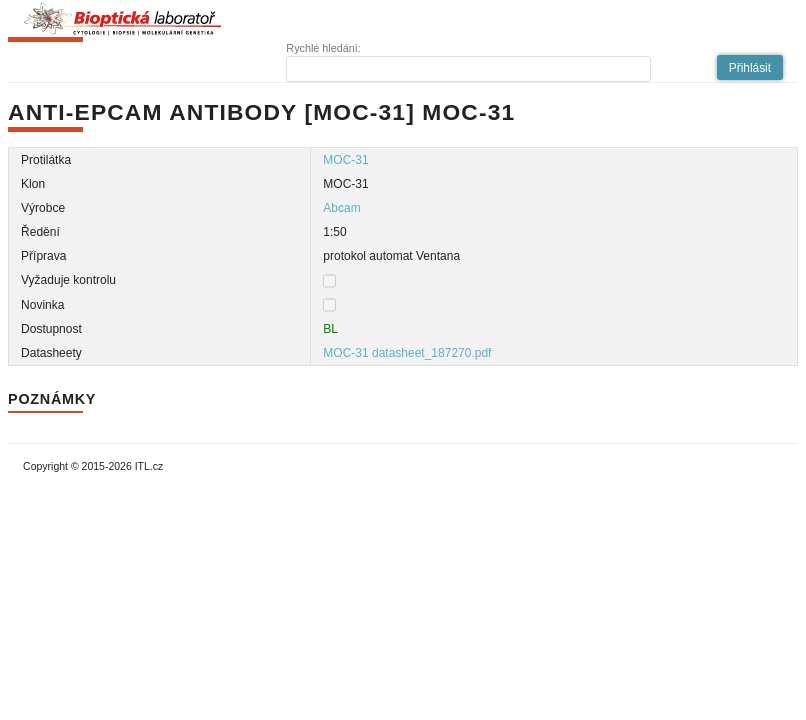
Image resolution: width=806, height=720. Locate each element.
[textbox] (468, 69)
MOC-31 (345, 160)
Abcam (341, 208)
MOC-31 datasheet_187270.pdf (407, 353)
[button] (750, 67)
